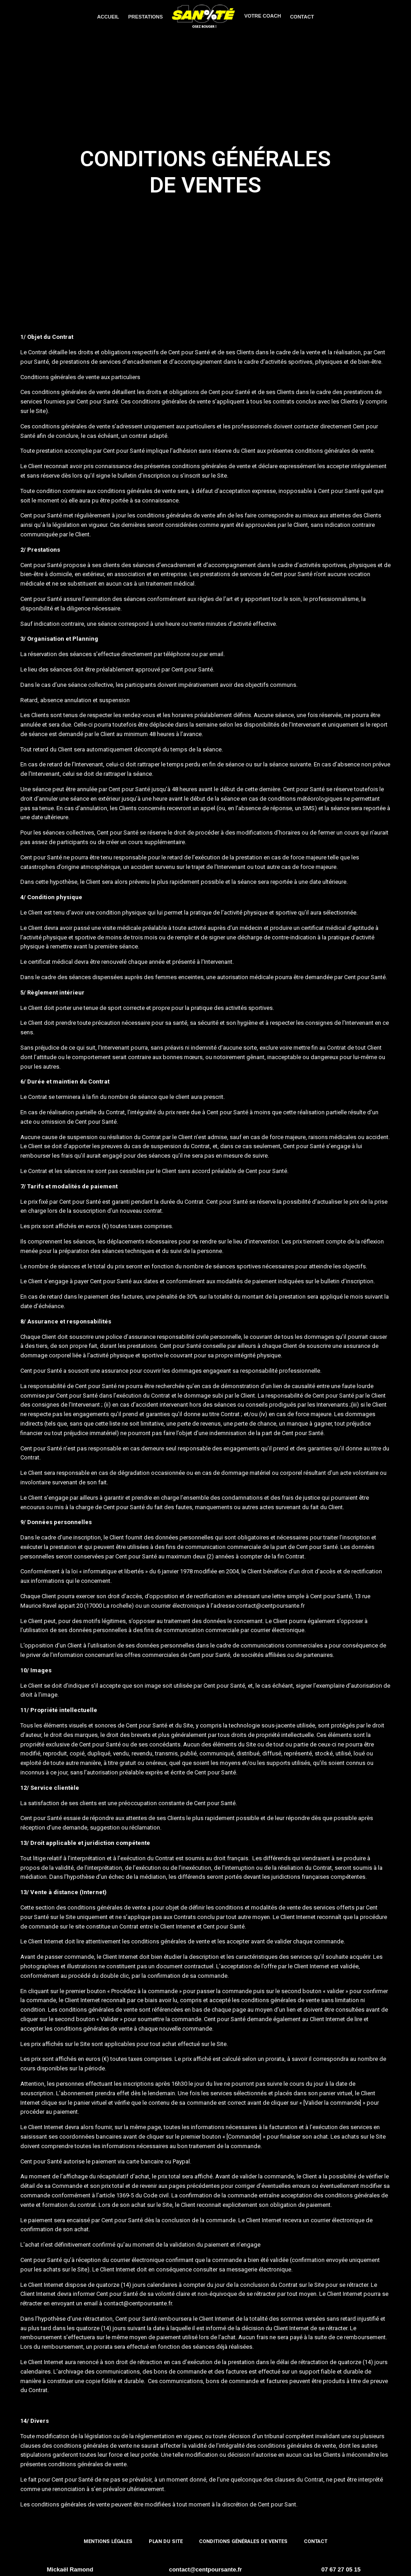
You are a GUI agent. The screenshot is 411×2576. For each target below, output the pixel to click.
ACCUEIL (108, 16)
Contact (315, 2541)
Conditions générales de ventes (243, 2541)
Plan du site (166, 2541)
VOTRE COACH (262, 16)
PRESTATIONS (145, 16)
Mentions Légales (108, 2541)
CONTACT (302, 16)
